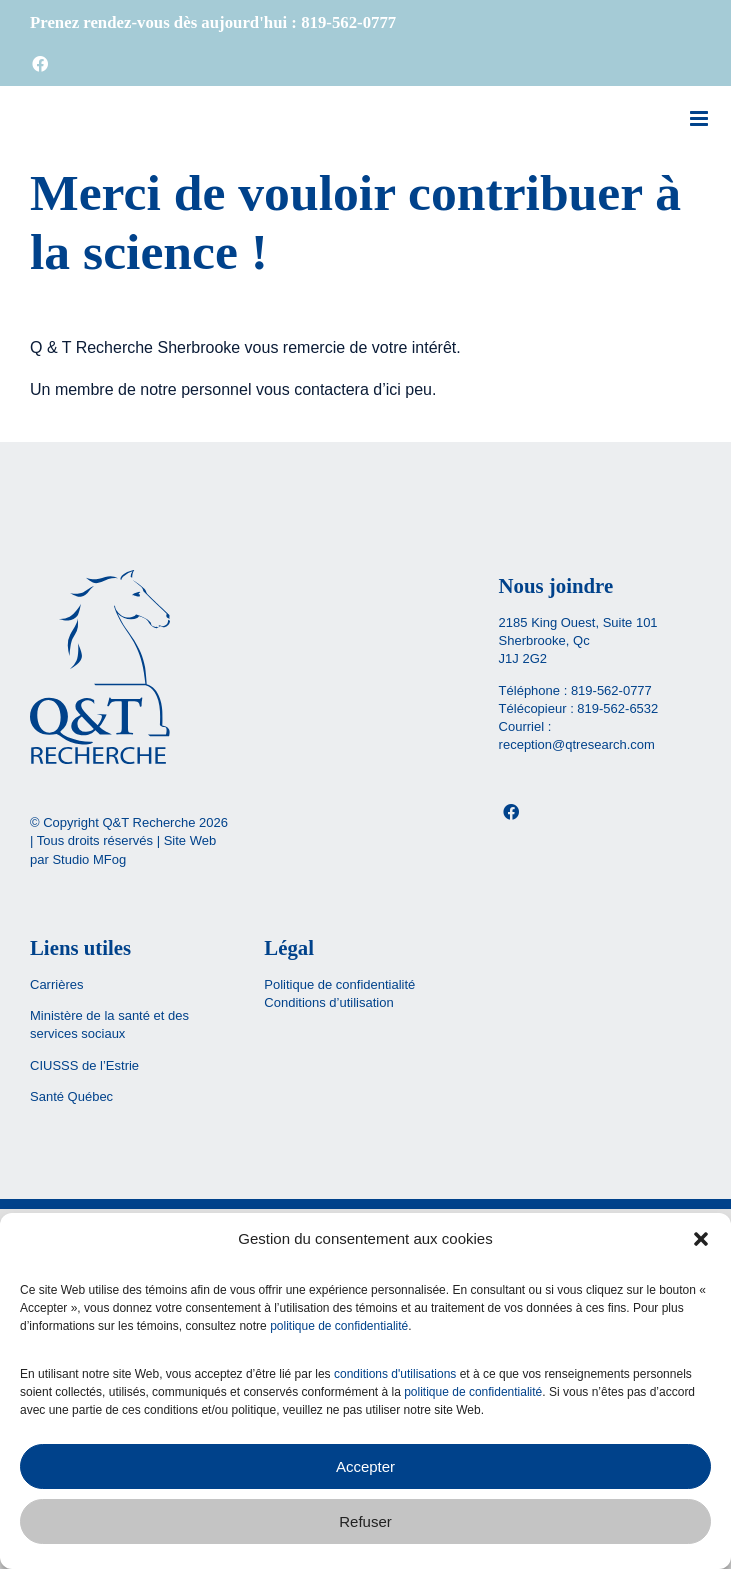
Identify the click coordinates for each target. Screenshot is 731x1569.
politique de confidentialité (339, 1326)
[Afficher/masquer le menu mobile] (700, 118)
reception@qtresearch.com (577, 744)
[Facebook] (511, 812)
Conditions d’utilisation (328, 1002)
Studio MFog (89, 859)
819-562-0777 (611, 690)
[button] (701, 1239)
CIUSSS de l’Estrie (84, 1065)
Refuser (365, 1521)
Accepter (365, 1466)
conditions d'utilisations (395, 1374)
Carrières (56, 984)
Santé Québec (71, 1096)
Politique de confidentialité (339, 984)
